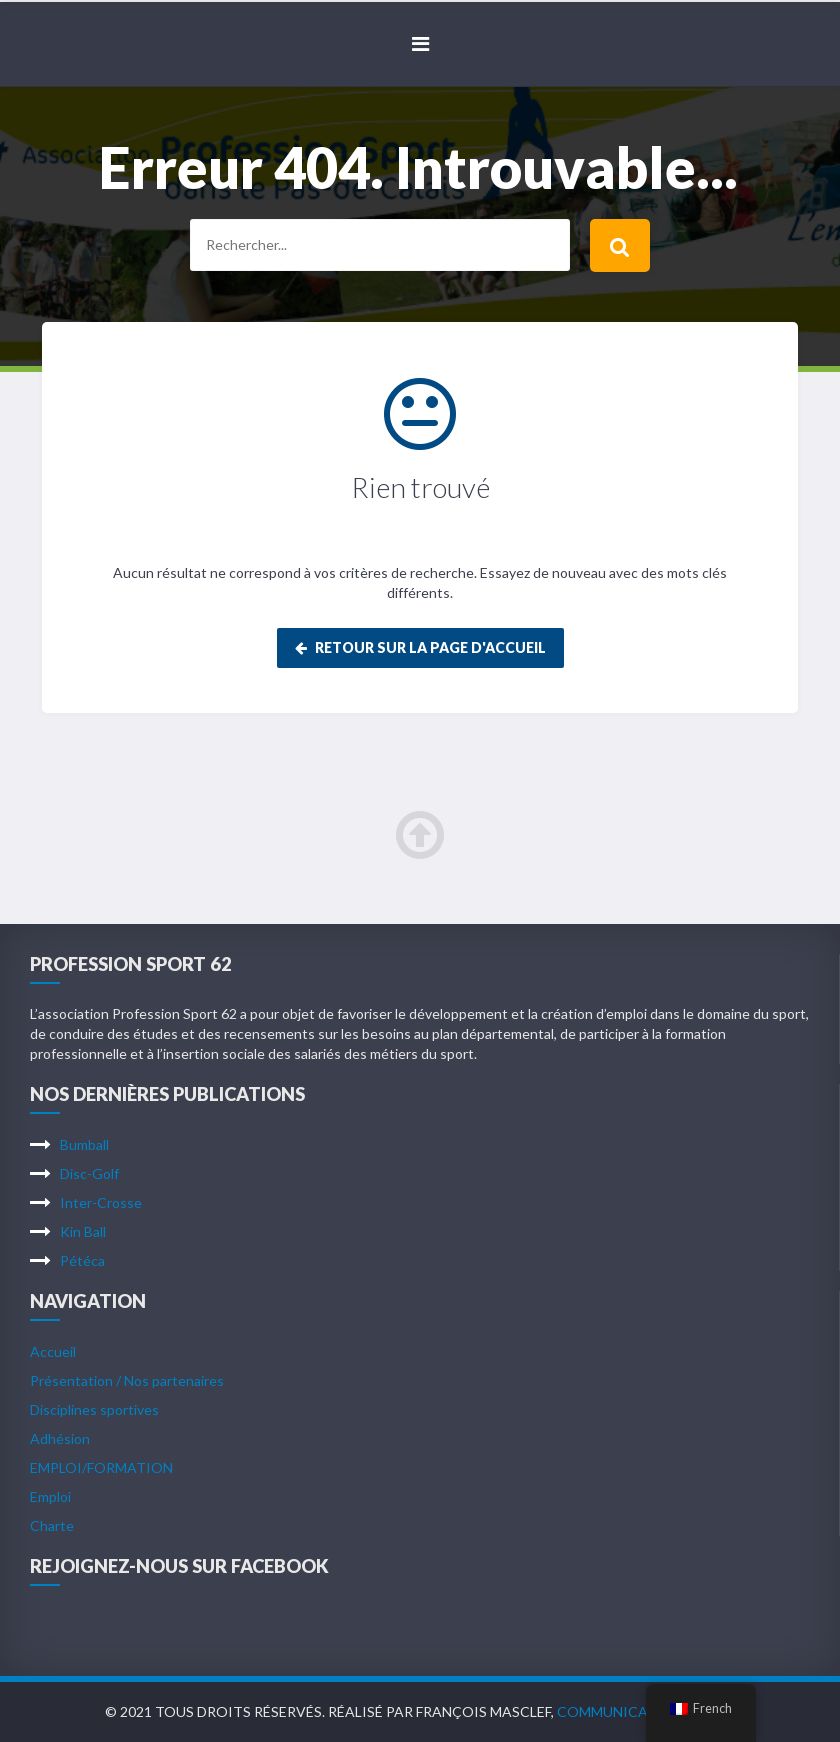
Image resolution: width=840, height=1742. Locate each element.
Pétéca (82, 1260)
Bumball (84, 1144)
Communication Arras (645, 1711)
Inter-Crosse (101, 1202)
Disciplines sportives (94, 1409)
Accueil (53, 1351)
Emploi (50, 1496)
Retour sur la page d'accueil (420, 647)
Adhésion (60, 1438)
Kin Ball (83, 1231)
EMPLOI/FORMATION (101, 1467)
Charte (52, 1525)
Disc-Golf (89, 1173)
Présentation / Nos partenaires (127, 1380)
